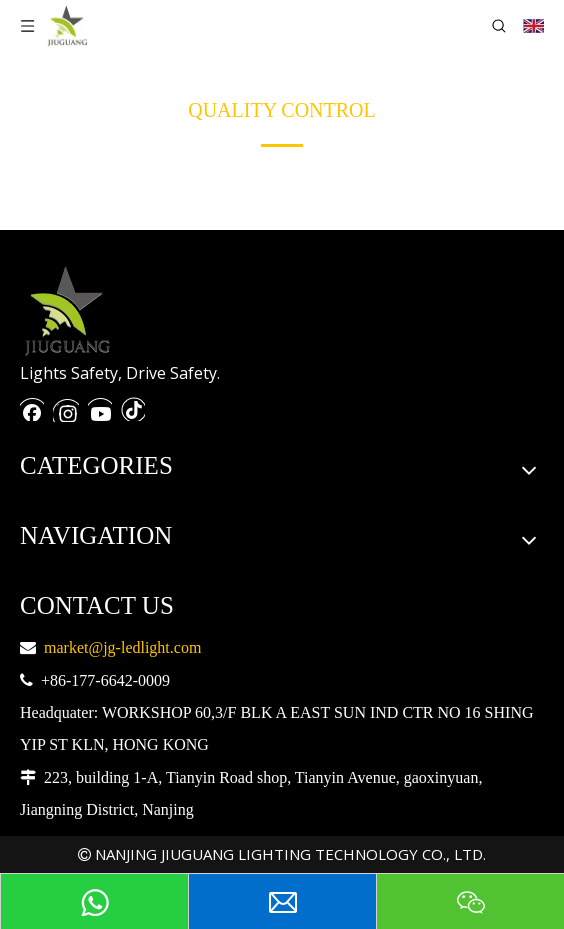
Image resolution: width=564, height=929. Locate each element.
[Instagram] (66, 407)
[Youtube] (100, 407)
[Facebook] (32, 407)
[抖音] (133, 407)
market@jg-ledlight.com (122, 647)
